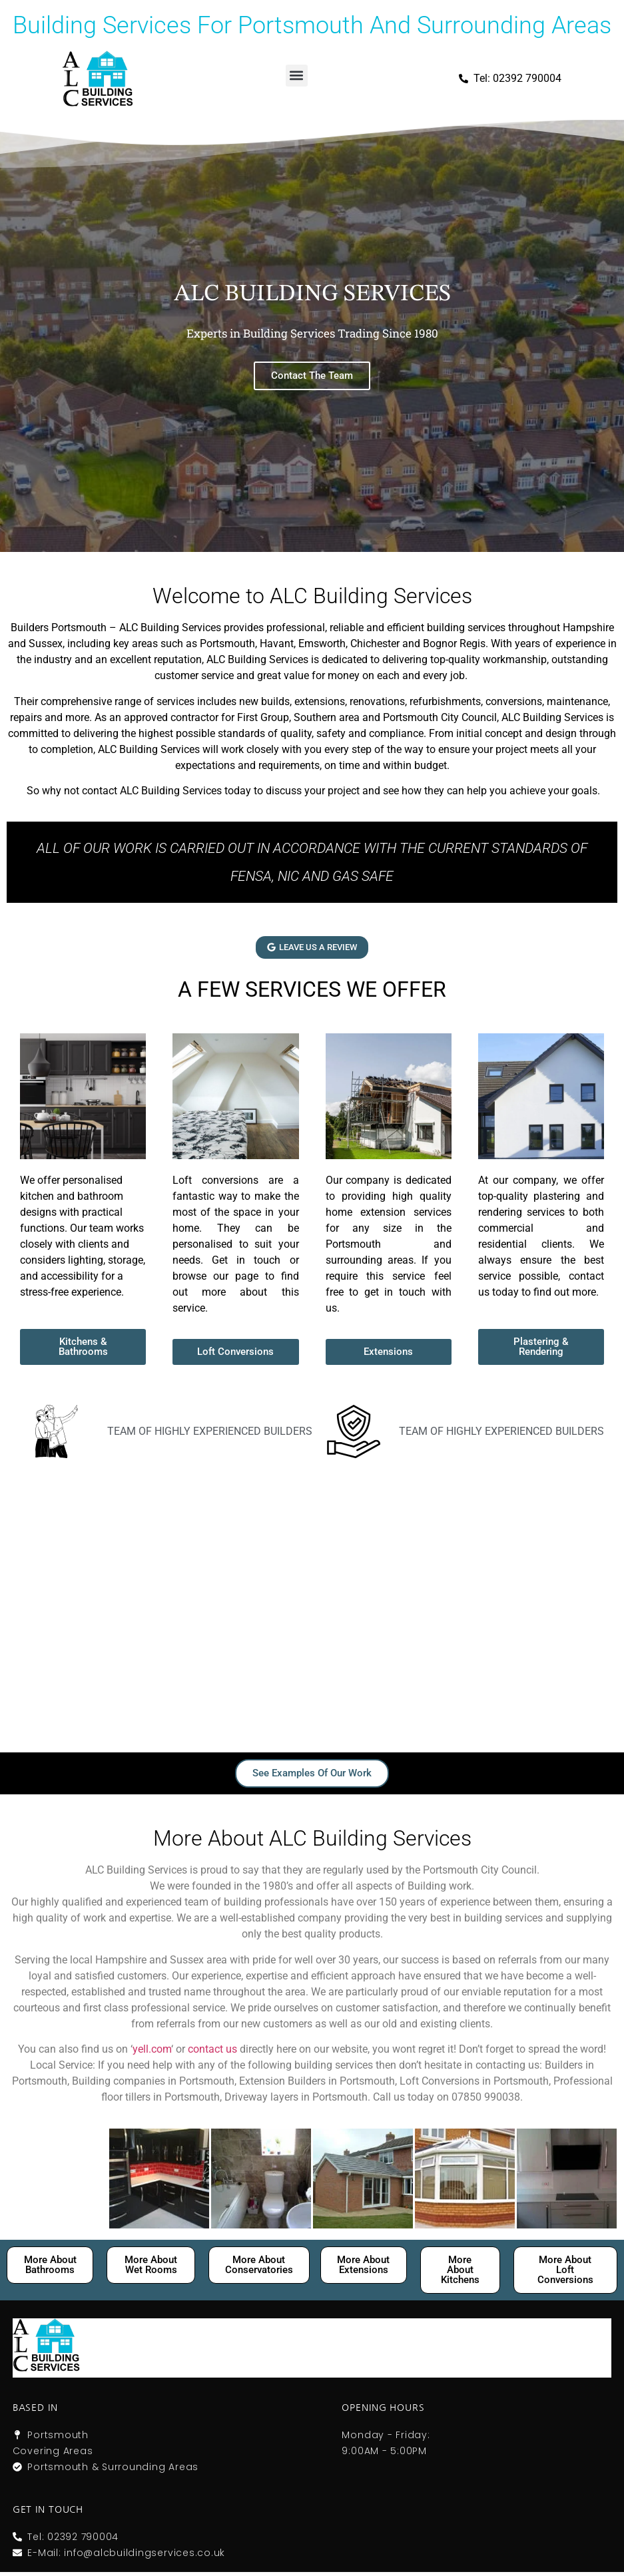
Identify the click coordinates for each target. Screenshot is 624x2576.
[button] (297, 76)
